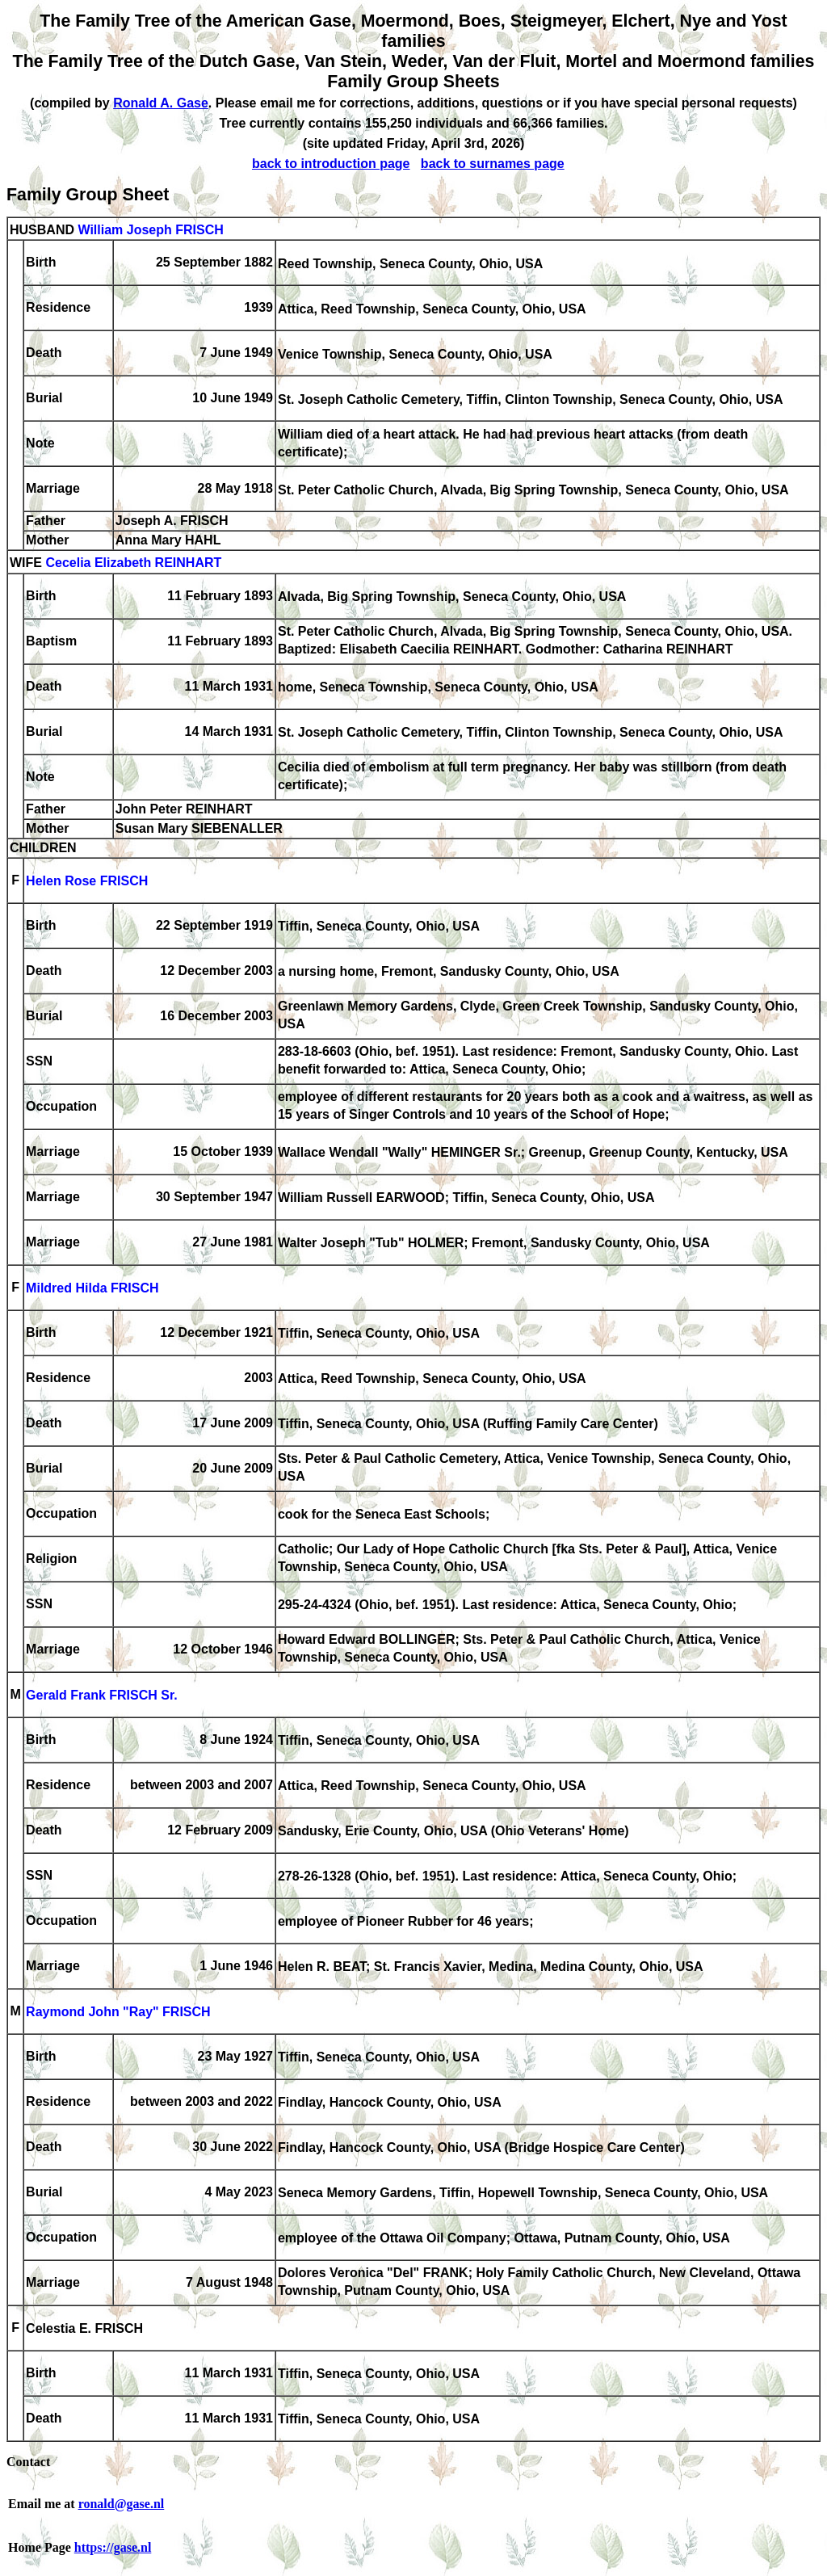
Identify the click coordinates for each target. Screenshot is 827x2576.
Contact (28, 2462)
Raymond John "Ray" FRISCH (118, 2012)
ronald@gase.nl (121, 2504)
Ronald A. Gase (160, 103)
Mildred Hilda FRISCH (92, 1289)
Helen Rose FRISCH (87, 882)
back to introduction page (331, 163)
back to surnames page (493, 163)
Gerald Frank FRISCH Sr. (102, 1696)
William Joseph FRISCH (150, 230)
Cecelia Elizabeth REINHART (133, 563)
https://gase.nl (113, 2547)
